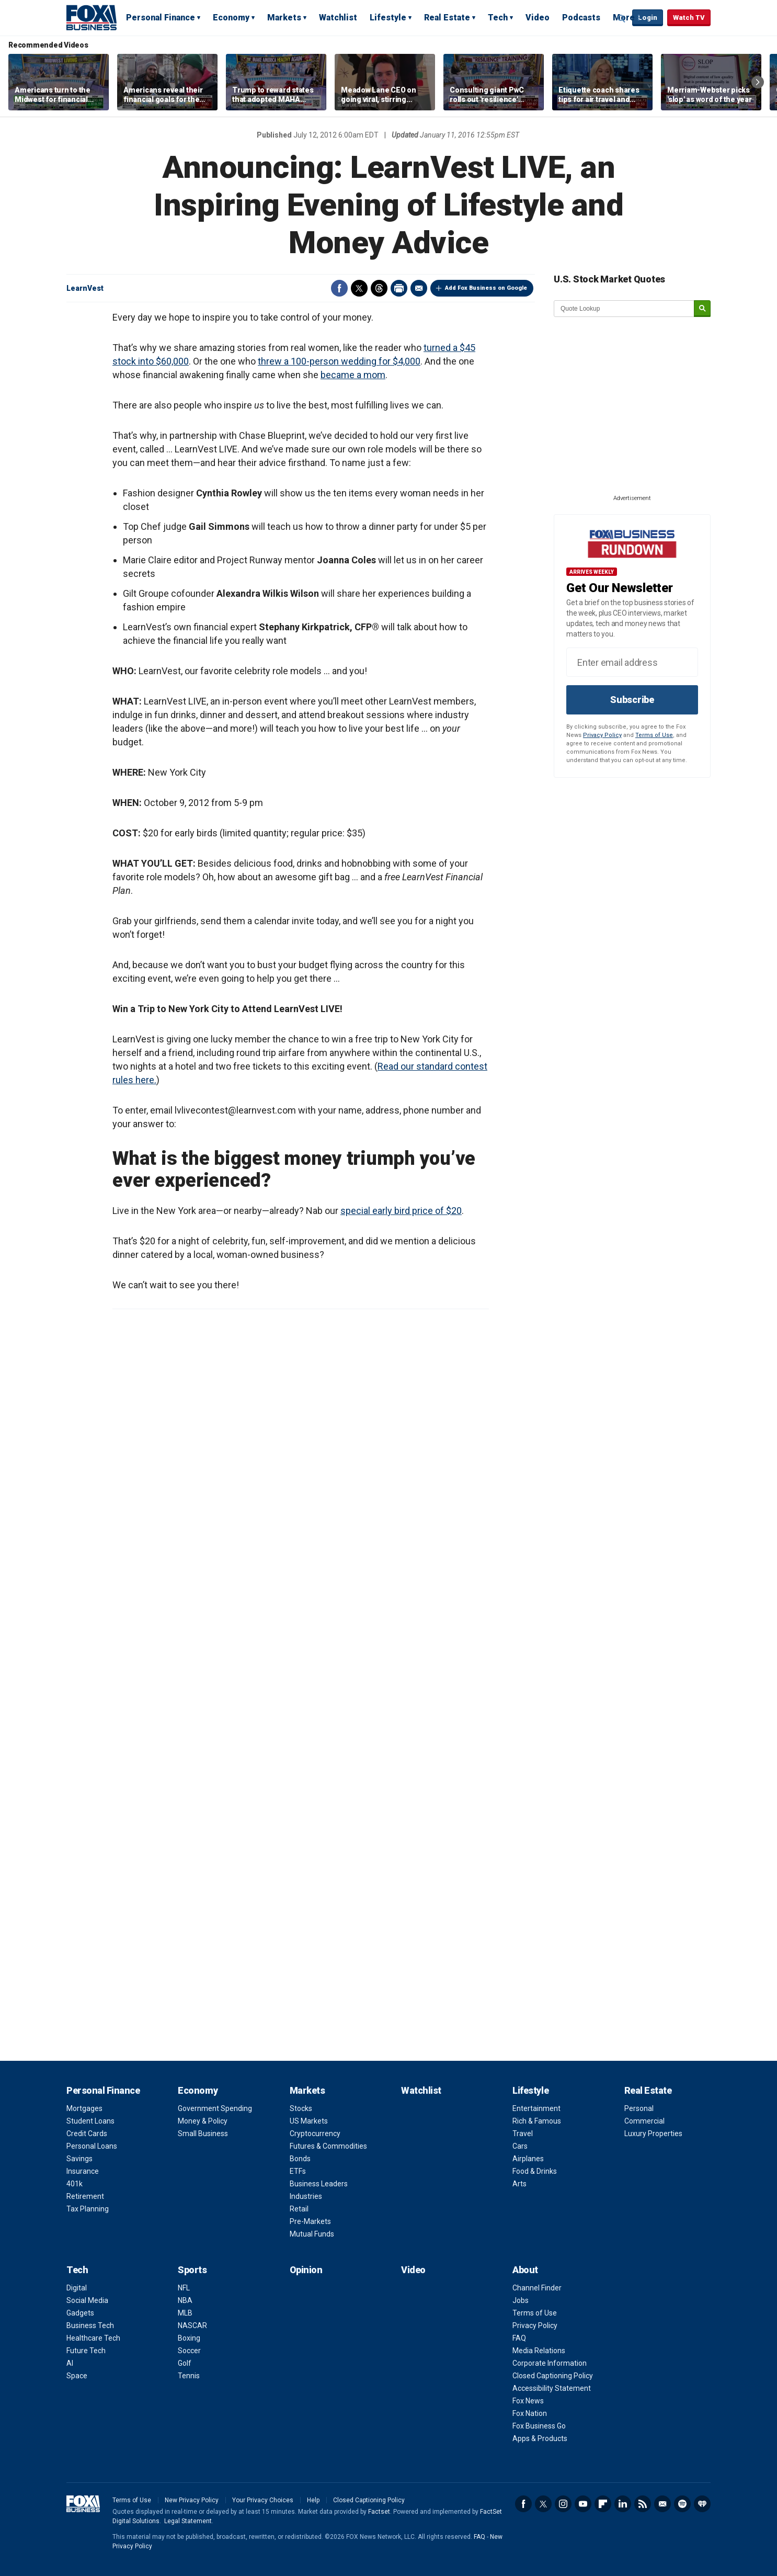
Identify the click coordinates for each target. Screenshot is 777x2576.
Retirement (85, 2196)
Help (313, 2500)
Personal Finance (160, 17)
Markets (284, 17)
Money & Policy (202, 2121)
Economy (231, 17)
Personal (639, 2108)
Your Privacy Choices (262, 2500)
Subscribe (632, 699)
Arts (519, 2184)
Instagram (563, 2503)
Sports (192, 2269)
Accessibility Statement (551, 2388)
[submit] (702, 308)
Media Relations (538, 2350)
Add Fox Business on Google (486, 288)
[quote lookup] (624, 308)
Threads (379, 288)
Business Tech (90, 2325)
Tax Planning (87, 2209)
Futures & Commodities (328, 2146)
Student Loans (90, 2121)
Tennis (189, 2375)
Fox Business (91, 17)
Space (76, 2375)
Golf (184, 2363)
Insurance (82, 2171)
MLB (185, 2313)
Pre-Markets (310, 2221)
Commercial (644, 2121)
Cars (520, 2146)
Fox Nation (529, 2413)
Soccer (189, 2350)
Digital (76, 2288)
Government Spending (215, 2108)
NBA (185, 2300)
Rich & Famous (536, 2121)
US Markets (309, 2121)
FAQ (519, 2338)
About (525, 2269)
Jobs (520, 2300)
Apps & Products (539, 2438)
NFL (184, 2288)
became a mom (353, 374)
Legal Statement (188, 2521)
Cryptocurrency (315, 2133)
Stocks (301, 2108)
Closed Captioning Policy (552, 2375)
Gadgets (80, 2313)
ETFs (298, 2171)
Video (537, 17)
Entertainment (536, 2108)
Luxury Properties (653, 2133)
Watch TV (689, 17)
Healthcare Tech (93, 2338)
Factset (379, 2511)
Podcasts (581, 17)
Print (399, 288)
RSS (642, 2503)
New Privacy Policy (192, 2500)
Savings (79, 2158)
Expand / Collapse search (621, 18)
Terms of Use (654, 735)
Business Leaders (319, 2184)
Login (647, 17)
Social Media (87, 2300)
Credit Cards (86, 2133)
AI (69, 2363)
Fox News (528, 2401)
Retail (299, 2209)
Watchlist (338, 17)
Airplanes (528, 2158)
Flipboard (603, 2503)
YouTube (583, 2503)
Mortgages (84, 2108)
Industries (306, 2196)
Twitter (359, 288)
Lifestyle (388, 17)
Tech (498, 17)
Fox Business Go (539, 2426)
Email (418, 288)
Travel (522, 2133)
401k (74, 2184)
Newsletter (662, 2503)
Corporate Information (549, 2363)
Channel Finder (537, 2288)
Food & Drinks (534, 2171)
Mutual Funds (312, 2234)
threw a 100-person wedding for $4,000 (339, 361)
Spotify (682, 2503)
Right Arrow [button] (757, 82)
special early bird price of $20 (401, 1210)
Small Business (203, 2133)
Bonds (300, 2158)
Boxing (189, 2338)
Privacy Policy (602, 735)
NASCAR (192, 2325)
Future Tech (86, 2350)
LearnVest (85, 288)
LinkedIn (622, 2503)
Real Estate (447, 17)
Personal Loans (91, 2146)
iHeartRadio (702, 2503)
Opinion (306, 2269)
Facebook (339, 288)
